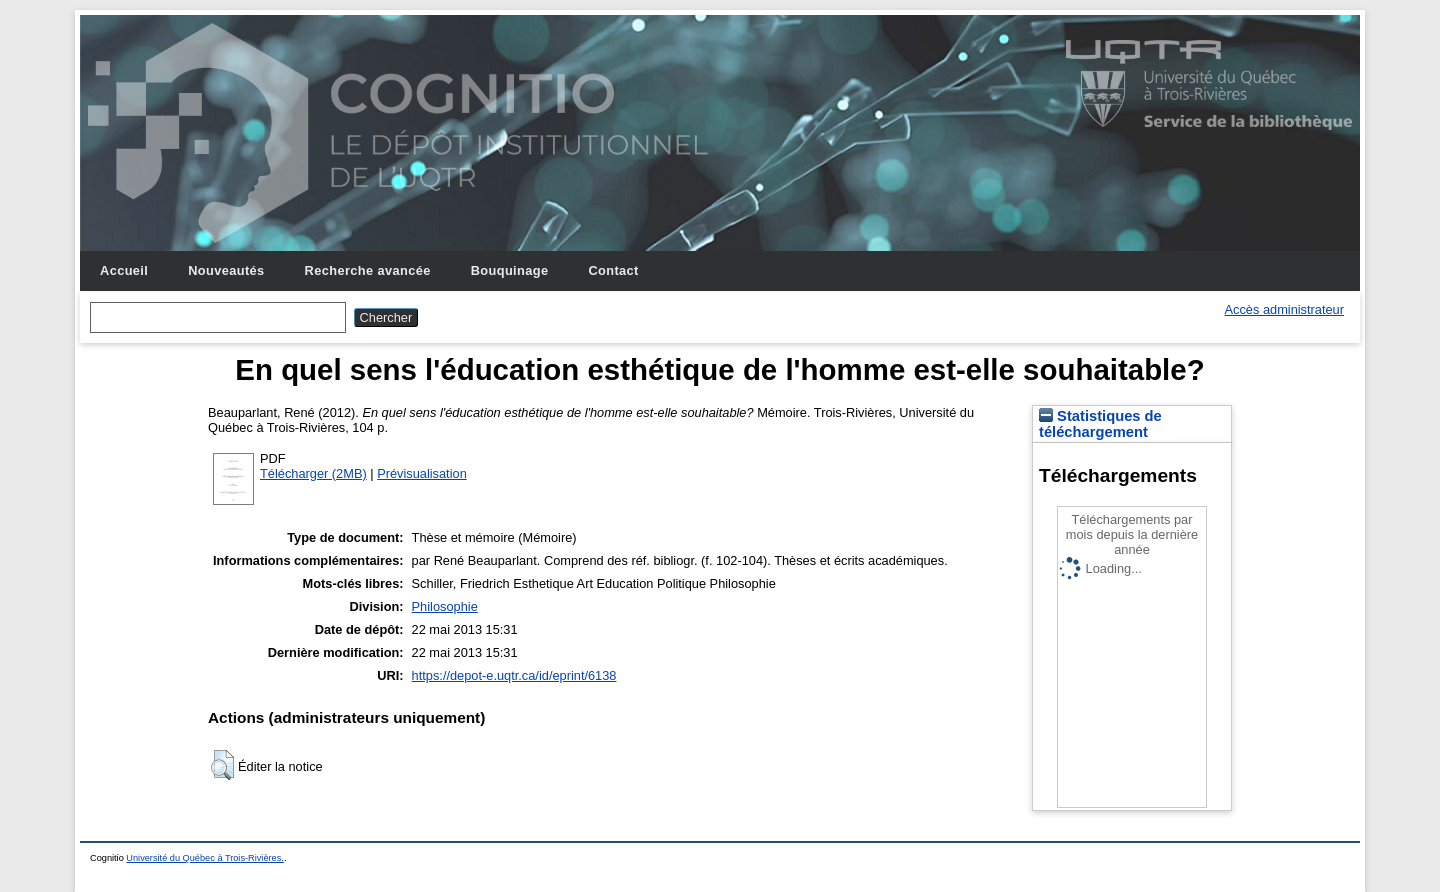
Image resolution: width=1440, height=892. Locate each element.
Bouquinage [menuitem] (510, 270)
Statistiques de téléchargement (1100, 424)
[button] (222, 765)
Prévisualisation (422, 473)
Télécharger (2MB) (313, 473)
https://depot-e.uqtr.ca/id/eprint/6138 (514, 675)
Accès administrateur (1284, 309)
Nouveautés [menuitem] (226, 270)
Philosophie (445, 606)
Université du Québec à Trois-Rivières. (205, 858)
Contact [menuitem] (613, 270)
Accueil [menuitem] (124, 270)
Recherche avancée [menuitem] (368, 270)
